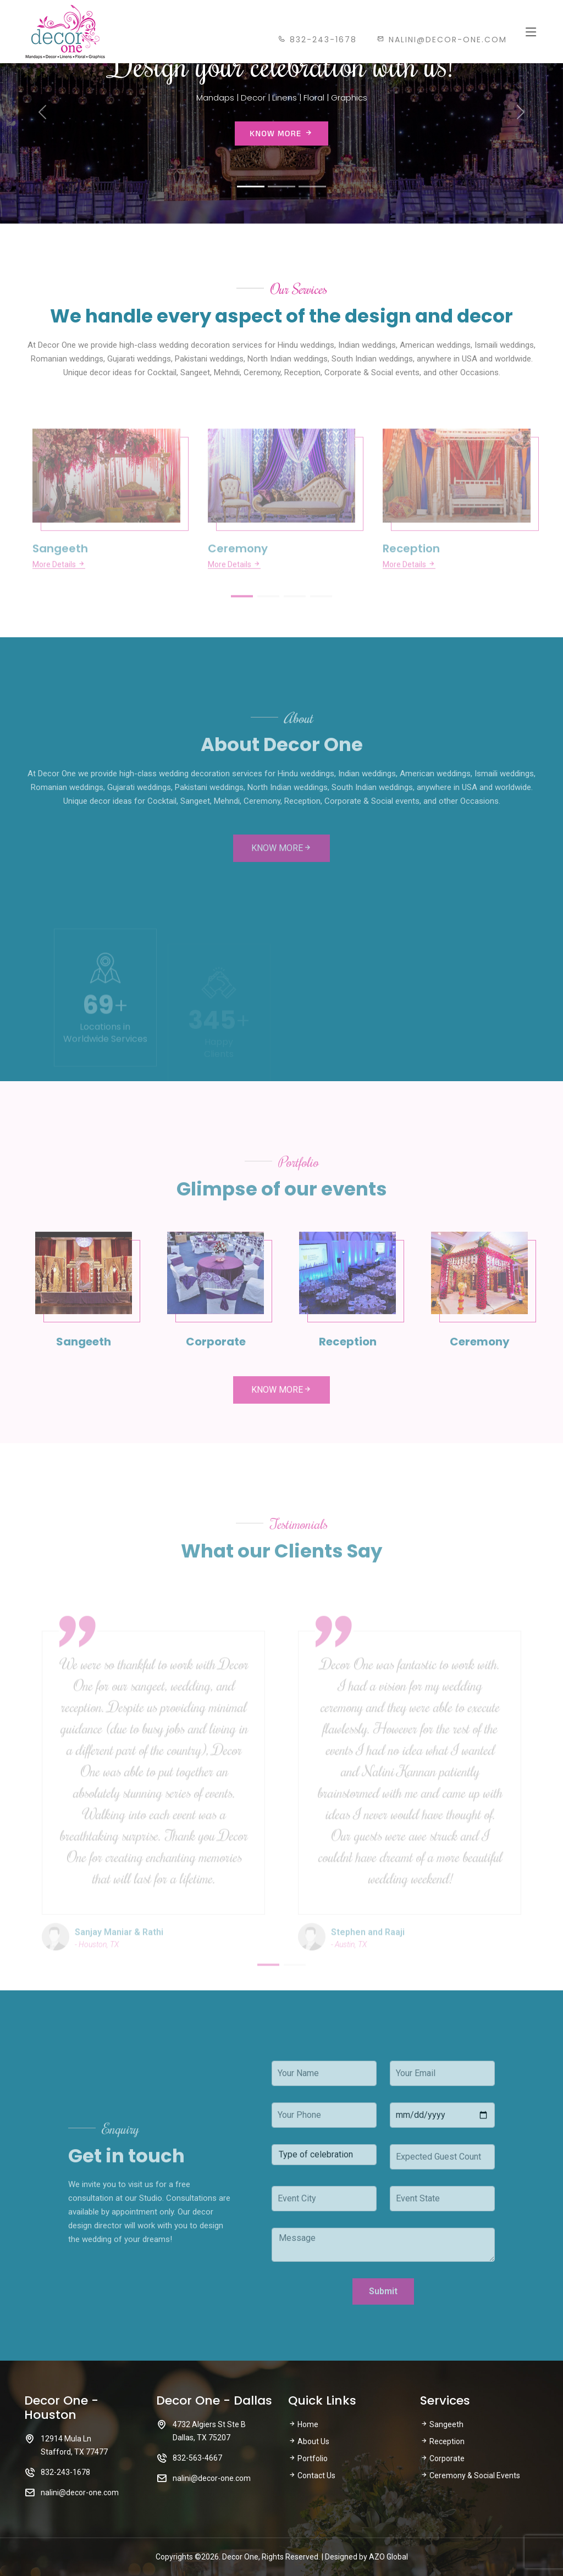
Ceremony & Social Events (470, 2475)
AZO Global (388, 2556)
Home (303, 2424)
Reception (442, 2441)
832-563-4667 (197, 2457)
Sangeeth (441, 2424)
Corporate (442, 2458)
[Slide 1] (250, 186)
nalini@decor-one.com (442, 39)
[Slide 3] (312, 186)
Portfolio (308, 2458)
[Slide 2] (281, 186)
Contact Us (311, 2475)
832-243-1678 (317, 39)
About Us (308, 2441)
